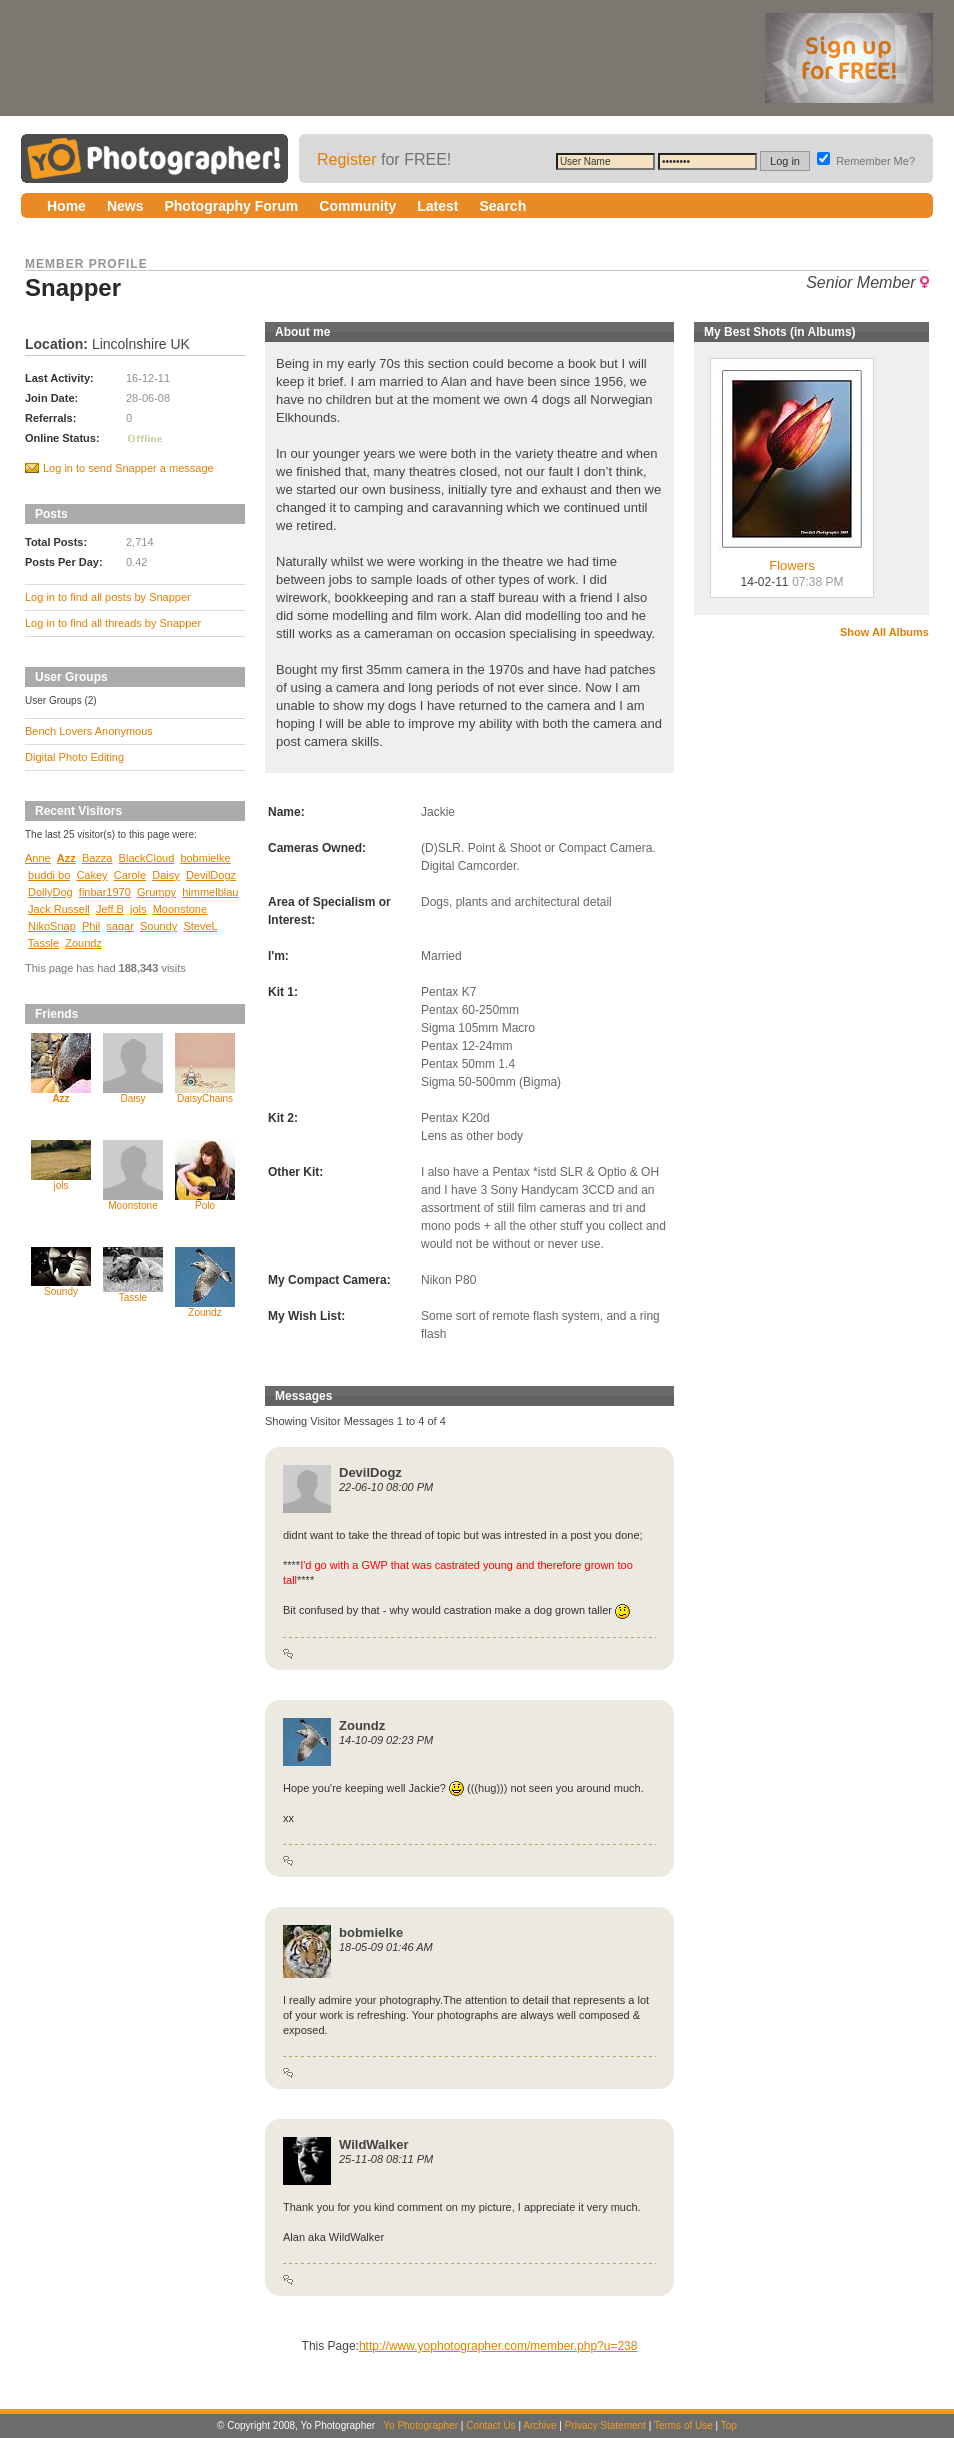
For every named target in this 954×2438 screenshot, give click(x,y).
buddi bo (49, 875)
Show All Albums (884, 632)
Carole (130, 875)
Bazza (97, 858)
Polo (205, 1205)
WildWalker (373, 2144)
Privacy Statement (605, 2425)
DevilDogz (211, 875)
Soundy (158, 926)
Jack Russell (59, 909)
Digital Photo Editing (74, 757)
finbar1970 (105, 892)
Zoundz (83, 943)
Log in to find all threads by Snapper (113, 623)
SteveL (200, 926)
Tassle (43, 943)
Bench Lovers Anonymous (89, 731)
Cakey (91, 875)
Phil (91, 926)
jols (138, 909)
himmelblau (210, 892)
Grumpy (156, 892)
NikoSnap (52, 926)
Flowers (792, 559)
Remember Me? (866, 161)
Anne (38, 858)
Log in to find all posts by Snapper (108, 597)
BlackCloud (147, 858)
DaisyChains (205, 1098)
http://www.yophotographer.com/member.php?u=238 (498, 2346)
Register (347, 159)
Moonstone (180, 909)
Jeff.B (110, 909)
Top (729, 2425)
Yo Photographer (420, 2425)
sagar (120, 926)
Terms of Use (683, 2425)
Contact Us (490, 2425)
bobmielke (205, 858)
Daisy (166, 875)
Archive (539, 2425)
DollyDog (50, 892)
